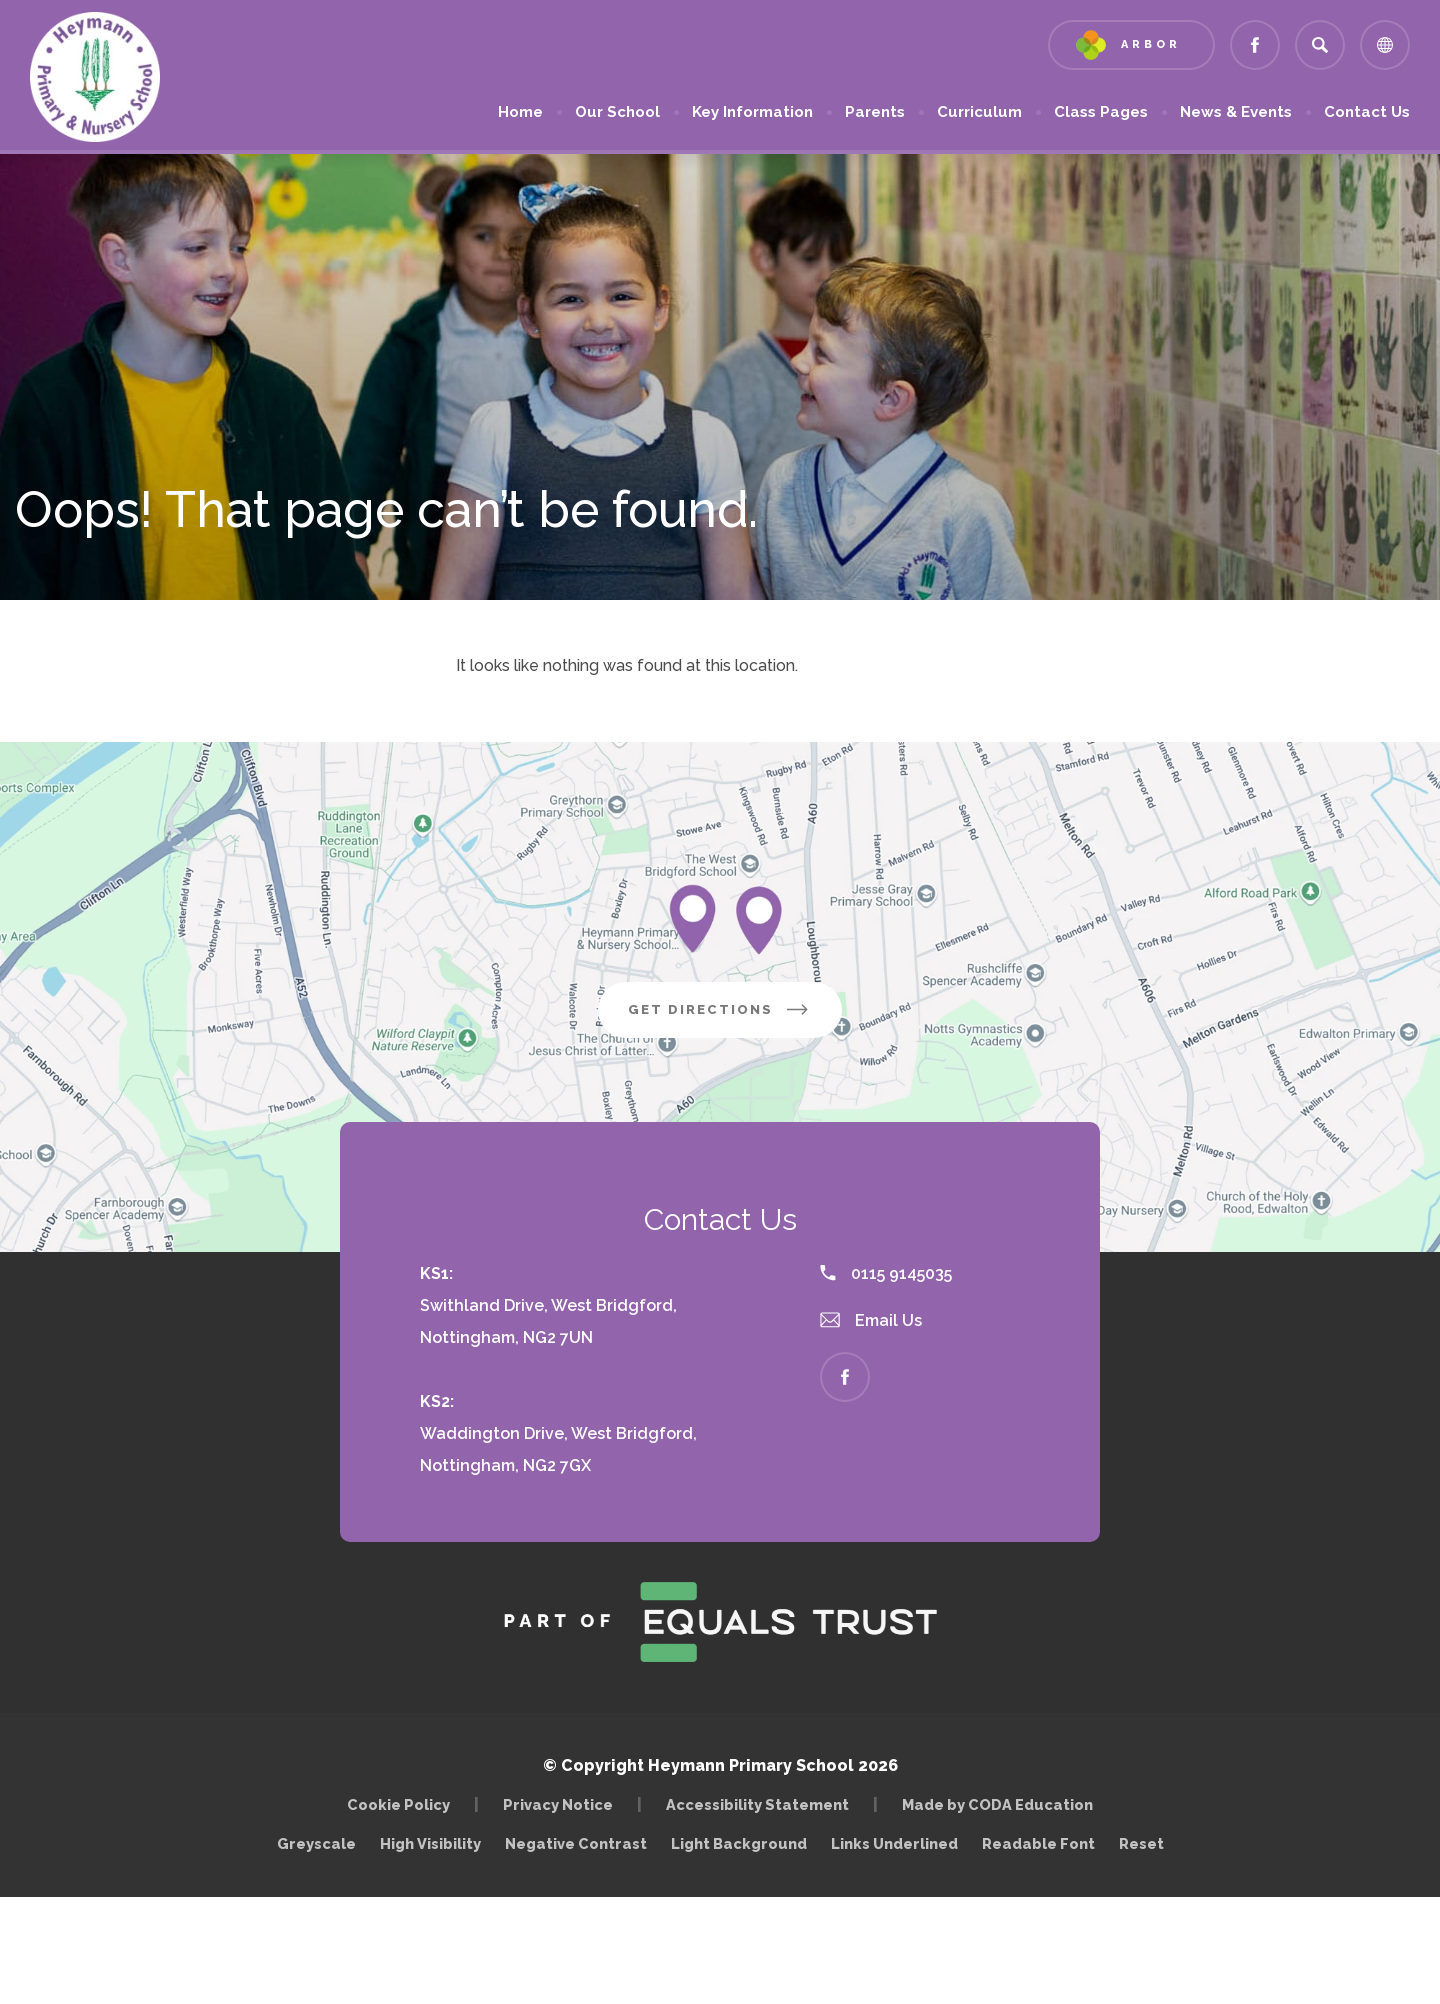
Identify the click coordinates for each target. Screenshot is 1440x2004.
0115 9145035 (886, 1273)
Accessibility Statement (757, 1804)
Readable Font (1038, 1843)
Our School (617, 112)
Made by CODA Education (1002, 1804)
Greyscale (316, 1843)
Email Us (871, 1320)
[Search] (1320, 45)
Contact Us (1367, 112)
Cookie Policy (398, 1804)
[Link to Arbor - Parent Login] (1131, 45)
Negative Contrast (576, 1843)
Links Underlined (894, 1843)
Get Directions (735, 1017)
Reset (1141, 1843)
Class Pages (1101, 112)
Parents (875, 112)
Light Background (739, 1843)
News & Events (1236, 112)
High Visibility (430, 1843)
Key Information (752, 112)
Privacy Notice (558, 1804)
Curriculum (979, 112)
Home (520, 112)
